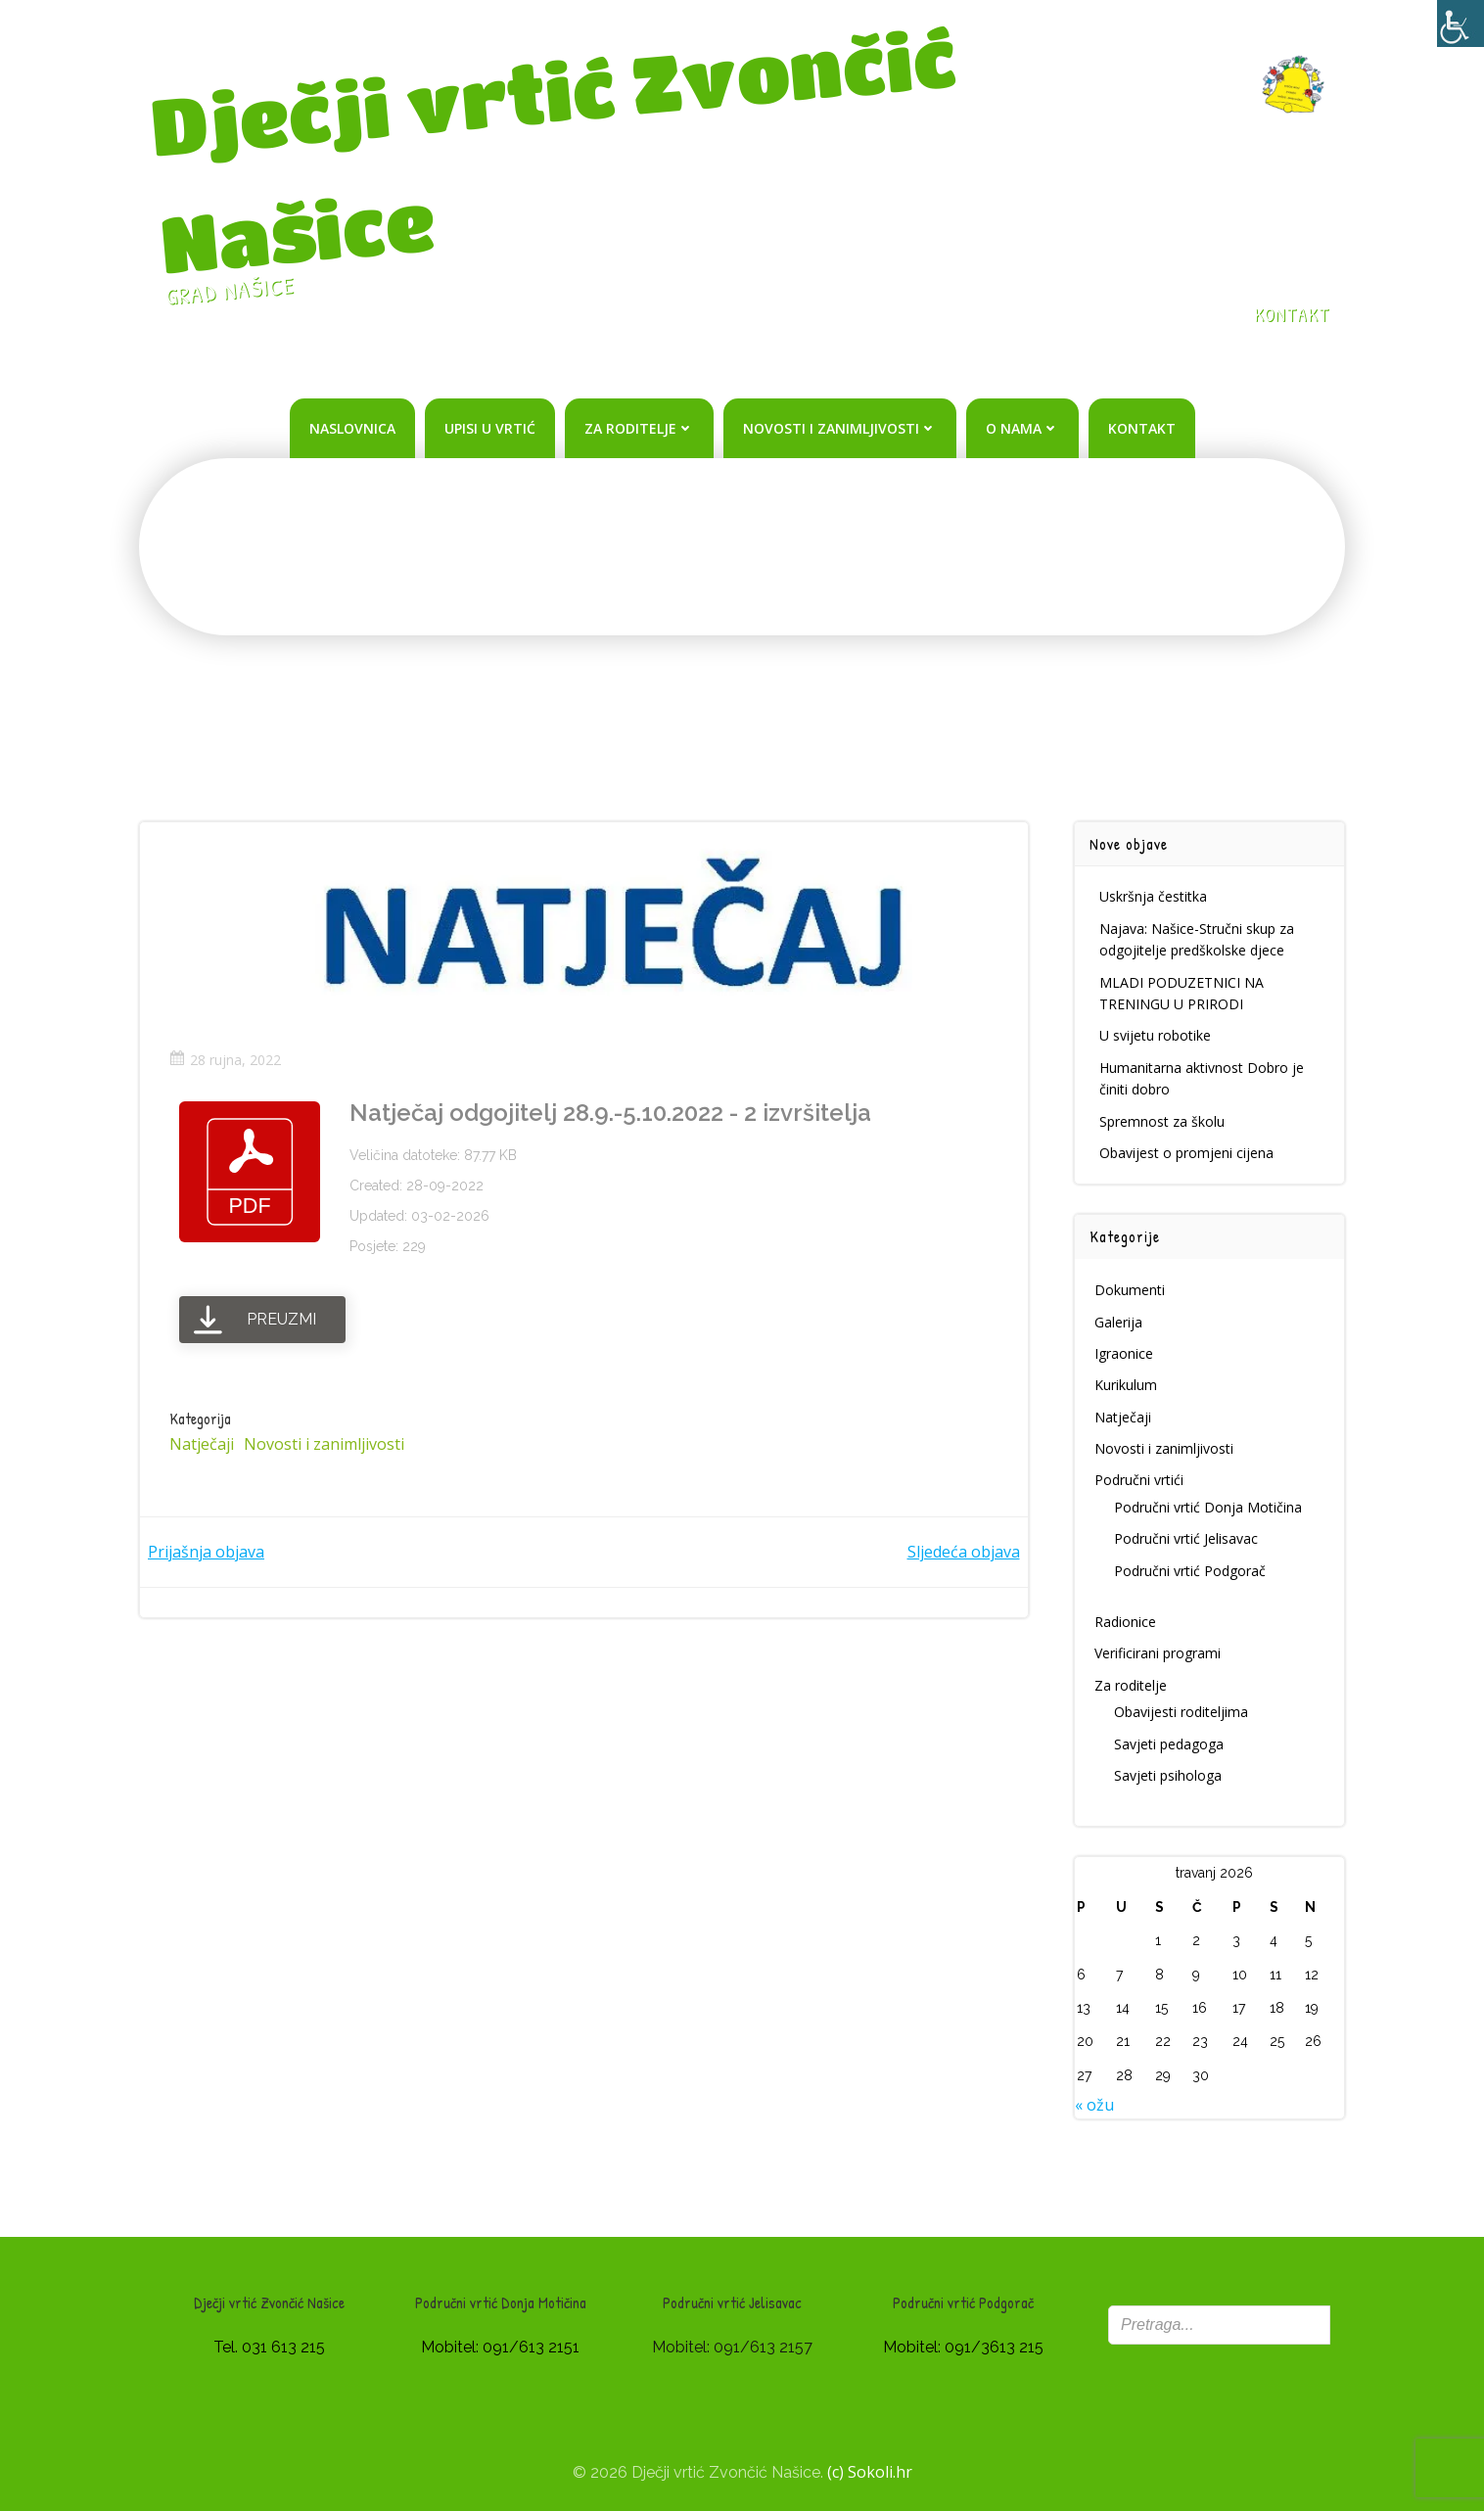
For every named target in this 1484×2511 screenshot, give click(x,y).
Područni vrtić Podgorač (1190, 1570)
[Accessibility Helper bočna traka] (1460, 23)
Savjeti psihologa (1168, 1775)
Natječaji (201, 1444)
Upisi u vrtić (489, 428)
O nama (1022, 428)
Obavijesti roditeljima (1181, 1711)
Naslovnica (352, 428)
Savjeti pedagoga (1169, 1744)
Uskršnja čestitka (1153, 896)
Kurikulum (1125, 1384)
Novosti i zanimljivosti (840, 428)
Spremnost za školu (1162, 1121)
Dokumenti (1129, 1289)
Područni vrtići (1138, 1479)
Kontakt (1142, 428)
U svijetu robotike (1155, 1035)
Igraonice (1123, 1353)
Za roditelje (639, 428)
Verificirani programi (1157, 1653)
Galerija (1118, 1322)
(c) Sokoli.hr (869, 2472)
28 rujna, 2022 (225, 1059)
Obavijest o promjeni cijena (1186, 1152)
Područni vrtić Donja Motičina (1208, 1507)
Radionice (1125, 1621)
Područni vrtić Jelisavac (1186, 1538)
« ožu (1094, 2105)
